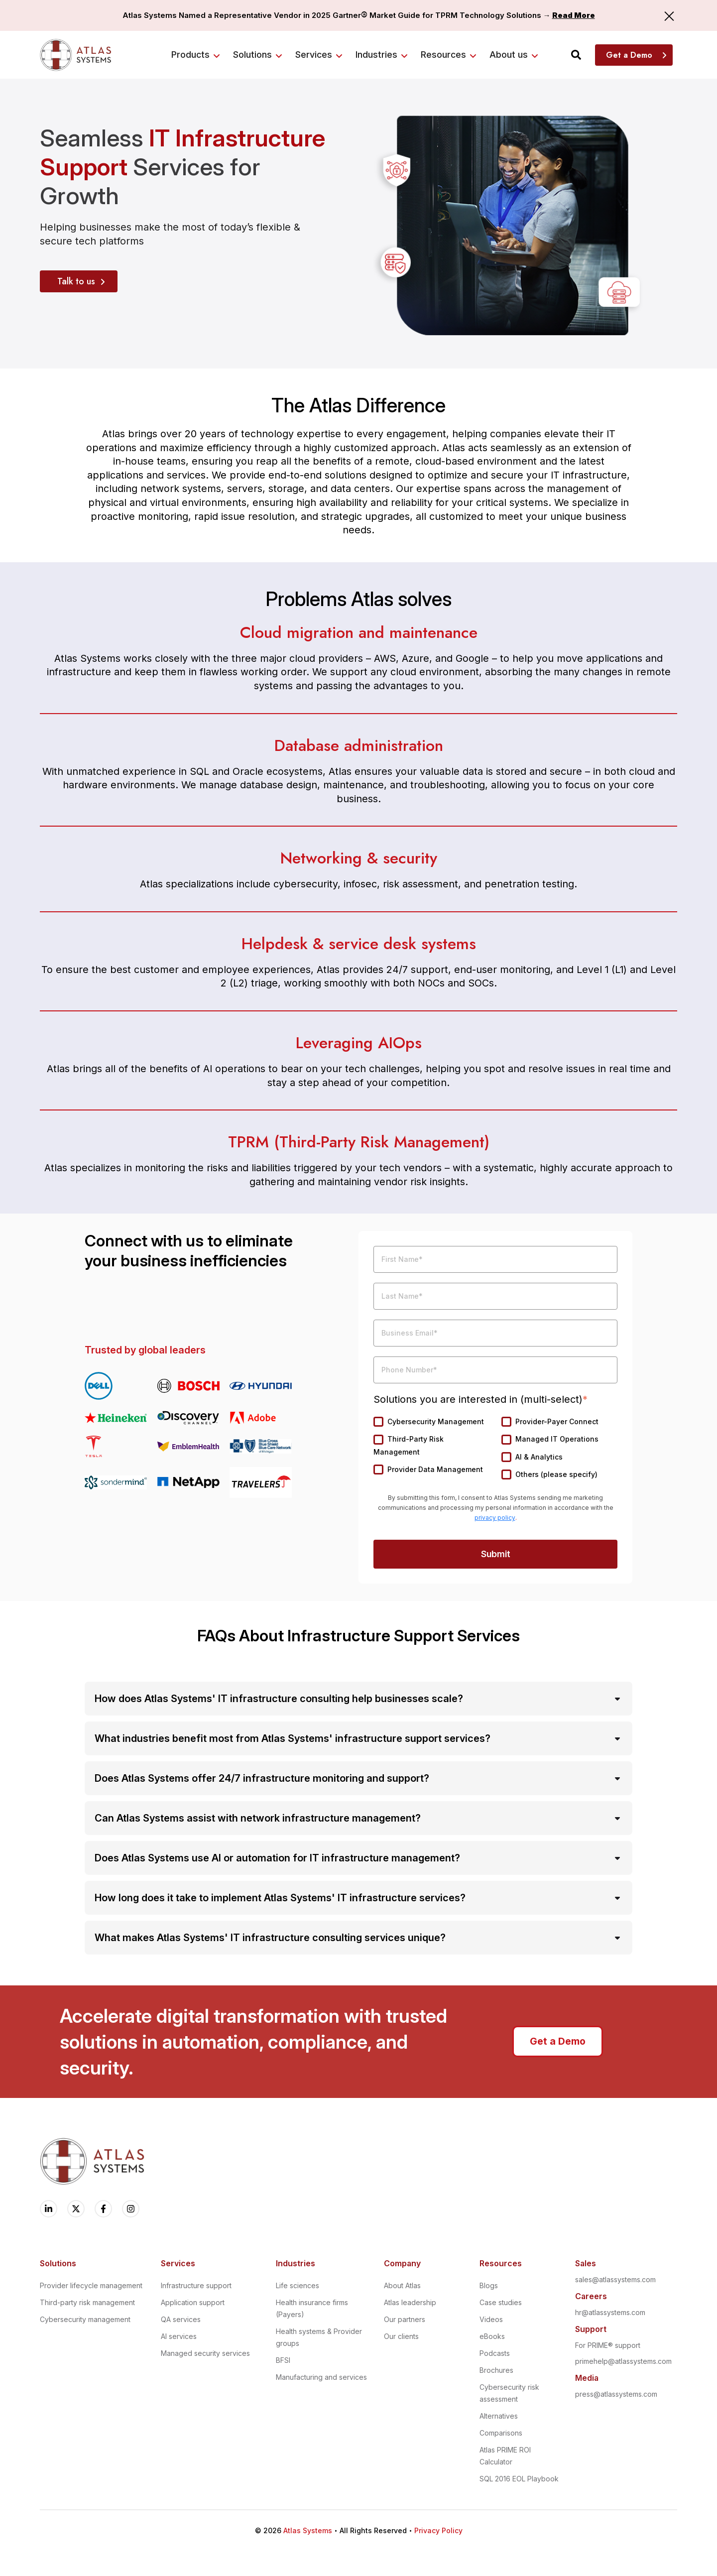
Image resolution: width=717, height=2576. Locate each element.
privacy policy (495, 1517)
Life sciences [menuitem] (297, 2285)
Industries (376, 54)
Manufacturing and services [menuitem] (321, 2377)
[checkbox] (495, 1449)
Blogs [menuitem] (488, 2285)
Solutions (252, 54)
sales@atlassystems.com (615, 2279)
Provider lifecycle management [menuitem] (91, 2285)
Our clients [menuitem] (401, 2336)
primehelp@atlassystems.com (623, 2361)
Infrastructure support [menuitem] (196, 2285)
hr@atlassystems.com (610, 2312)
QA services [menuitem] (181, 2319)
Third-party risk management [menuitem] (87, 2302)
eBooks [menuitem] (492, 2336)
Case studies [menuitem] (500, 2302)
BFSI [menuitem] (283, 2360)
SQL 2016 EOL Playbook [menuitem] (519, 2478)
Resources (443, 54)
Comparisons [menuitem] (500, 2433)
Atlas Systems (307, 2530)
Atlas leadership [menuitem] (410, 2302)
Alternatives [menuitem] (498, 2416)
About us (508, 54)
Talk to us (76, 281)
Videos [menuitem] (491, 2319)
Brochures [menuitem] (496, 2370)
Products (190, 54)
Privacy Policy (438, 2530)
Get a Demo (629, 55)
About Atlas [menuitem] (402, 2285)
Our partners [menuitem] (404, 2319)
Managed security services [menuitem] (205, 2353)
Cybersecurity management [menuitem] (85, 2319)
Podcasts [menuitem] (494, 2353)
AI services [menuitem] (179, 2336)
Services (313, 54)
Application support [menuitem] (193, 2302)
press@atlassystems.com (616, 2394)
